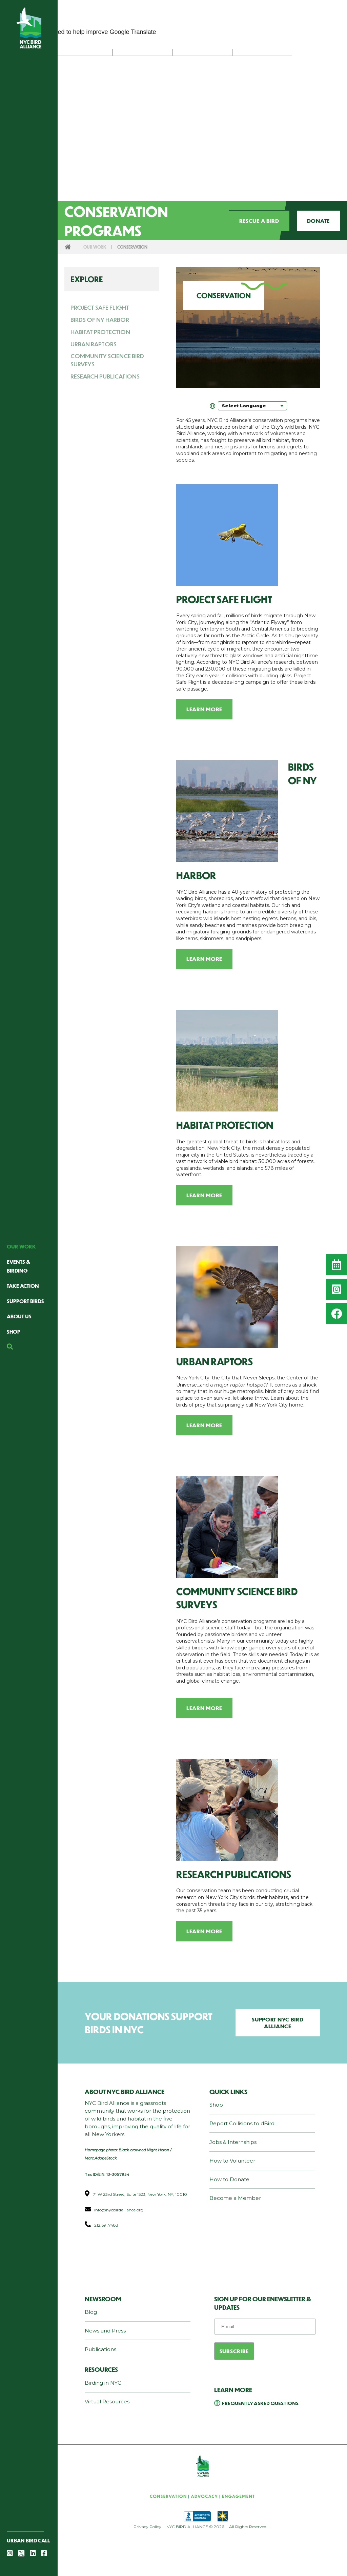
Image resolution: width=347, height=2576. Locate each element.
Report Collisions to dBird (241, 2123)
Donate (318, 220)
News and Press (105, 2330)
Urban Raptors (93, 344)
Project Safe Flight (99, 307)
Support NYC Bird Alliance (277, 2023)
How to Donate (229, 2179)
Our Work (21, 1246)
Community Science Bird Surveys (107, 360)
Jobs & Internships (233, 2142)
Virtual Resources (107, 2401)
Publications (100, 2349)
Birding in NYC (103, 2383)
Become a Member (235, 2198)
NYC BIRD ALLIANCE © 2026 (195, 2526)
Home (67, 247)
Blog (91, 2312)
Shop (13, 1331)
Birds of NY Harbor (99, 319)
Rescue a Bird (259, 220)
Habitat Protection (100, 331)
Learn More (204, 709)
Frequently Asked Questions (260, 2403)
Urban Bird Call (28, 2540)
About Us (19, 1316)
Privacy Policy (147, 2526)
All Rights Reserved (247, 2526)
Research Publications (105, 376)
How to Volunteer (232, 2160)
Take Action (23, 1285)
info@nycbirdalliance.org (118, 2209)
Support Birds (25, 1301)
